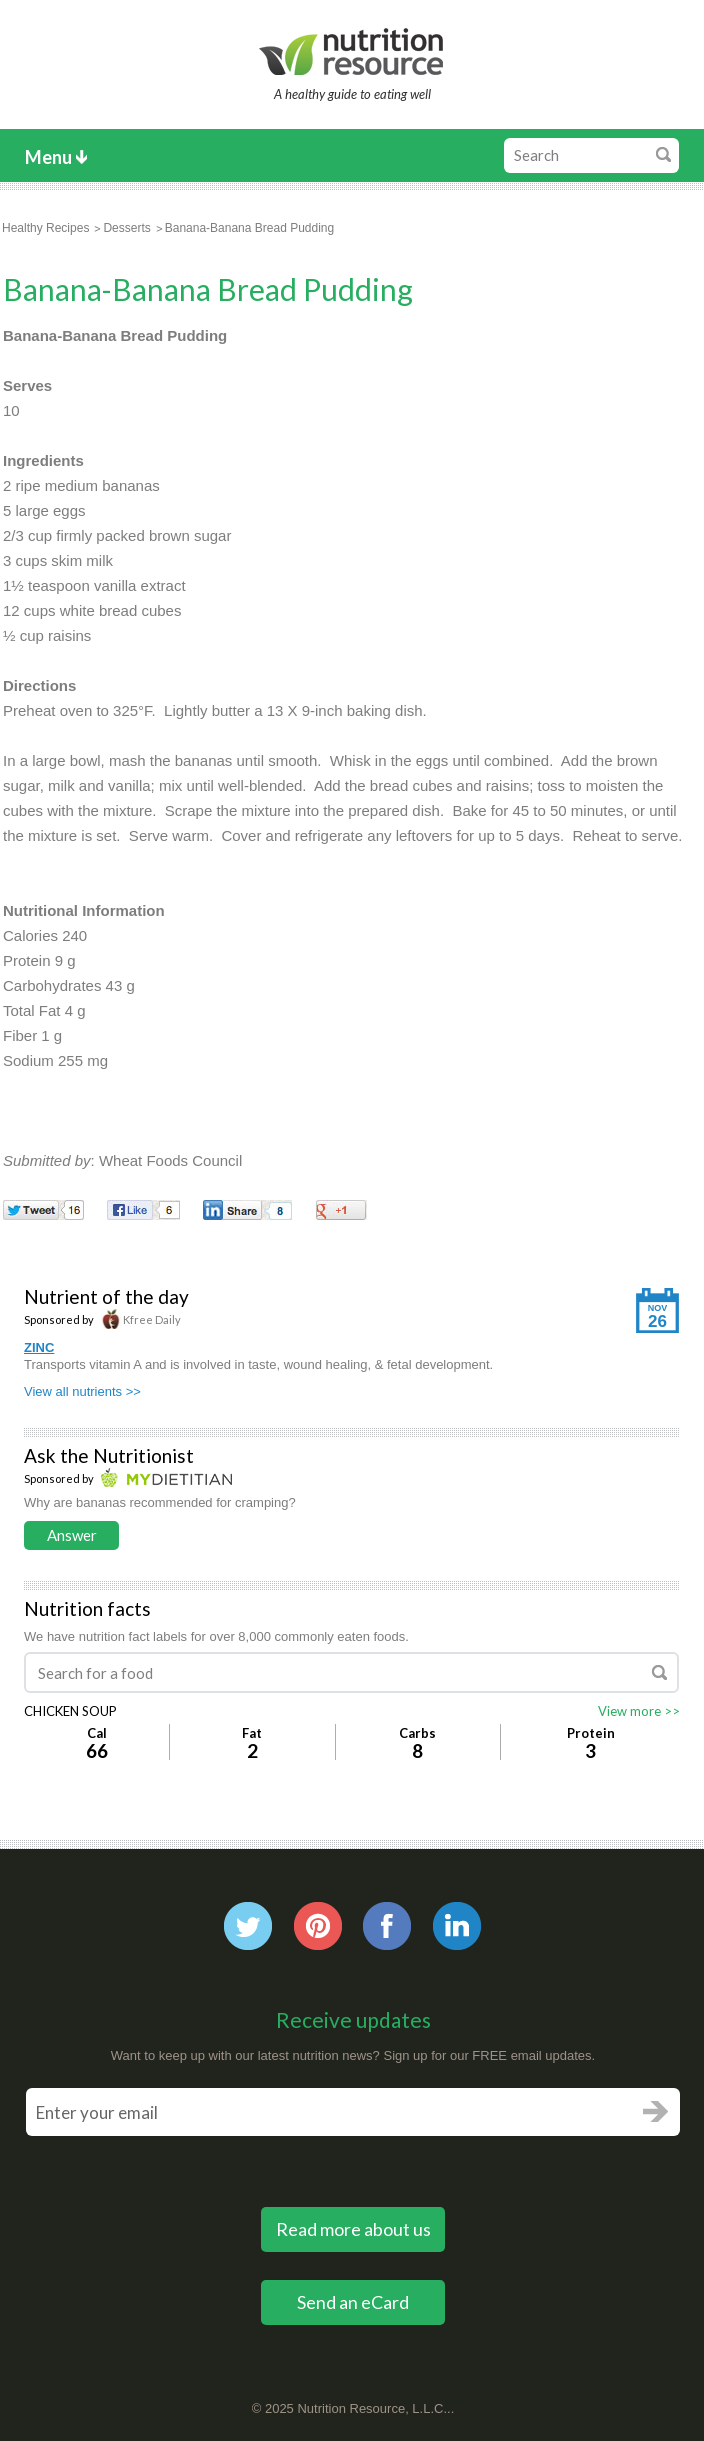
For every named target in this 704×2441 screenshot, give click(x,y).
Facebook (387, 1926)
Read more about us (353, 2229)
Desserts (126, 228)
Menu (48, 157)
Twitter (248, 1926)
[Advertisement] (540, 448)
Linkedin (457, 1926)
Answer (72, 1535)
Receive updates (353, 2019)
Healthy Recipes (45, 228)
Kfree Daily (141, 1319)
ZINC (39, 1347)
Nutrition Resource (352, 51)
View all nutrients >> (82, 1391)
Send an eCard (353, 2302)
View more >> (639, 1711)
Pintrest (318, 1926)
